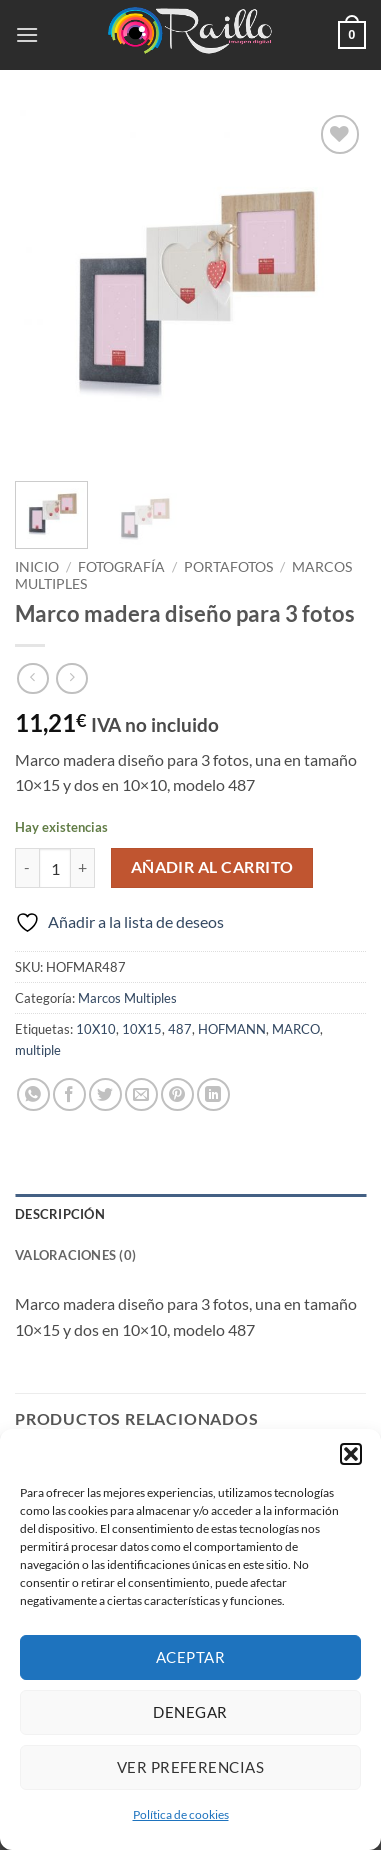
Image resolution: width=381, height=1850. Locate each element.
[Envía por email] (141, 1094)
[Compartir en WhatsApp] (33, 1094)
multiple (38, 1050)
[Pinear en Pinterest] (177, 1094)
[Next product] (32, 678)
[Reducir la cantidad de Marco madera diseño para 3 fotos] (27, 868)
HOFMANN (232, 1029)
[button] (351, 1454)
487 (180, 1029)
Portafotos (228, 567)
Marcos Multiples (127, 998)
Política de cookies (181, 1814)
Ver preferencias (190, 1767)
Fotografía (121, 567)
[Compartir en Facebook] (69, 1094)
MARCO (296, 1029)
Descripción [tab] (60, 1214)
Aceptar (190, 1657)
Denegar (190, 1712)
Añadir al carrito (212, 867)
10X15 (142, 1029)
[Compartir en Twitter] (105, 1094)
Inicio (37, 567)
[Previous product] (71, 678)
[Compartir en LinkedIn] (213, 1094)
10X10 (96, 1029)
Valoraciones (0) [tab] (75, 1255)
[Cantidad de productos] (55, 868)
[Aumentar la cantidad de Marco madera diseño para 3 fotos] (83, 868)
